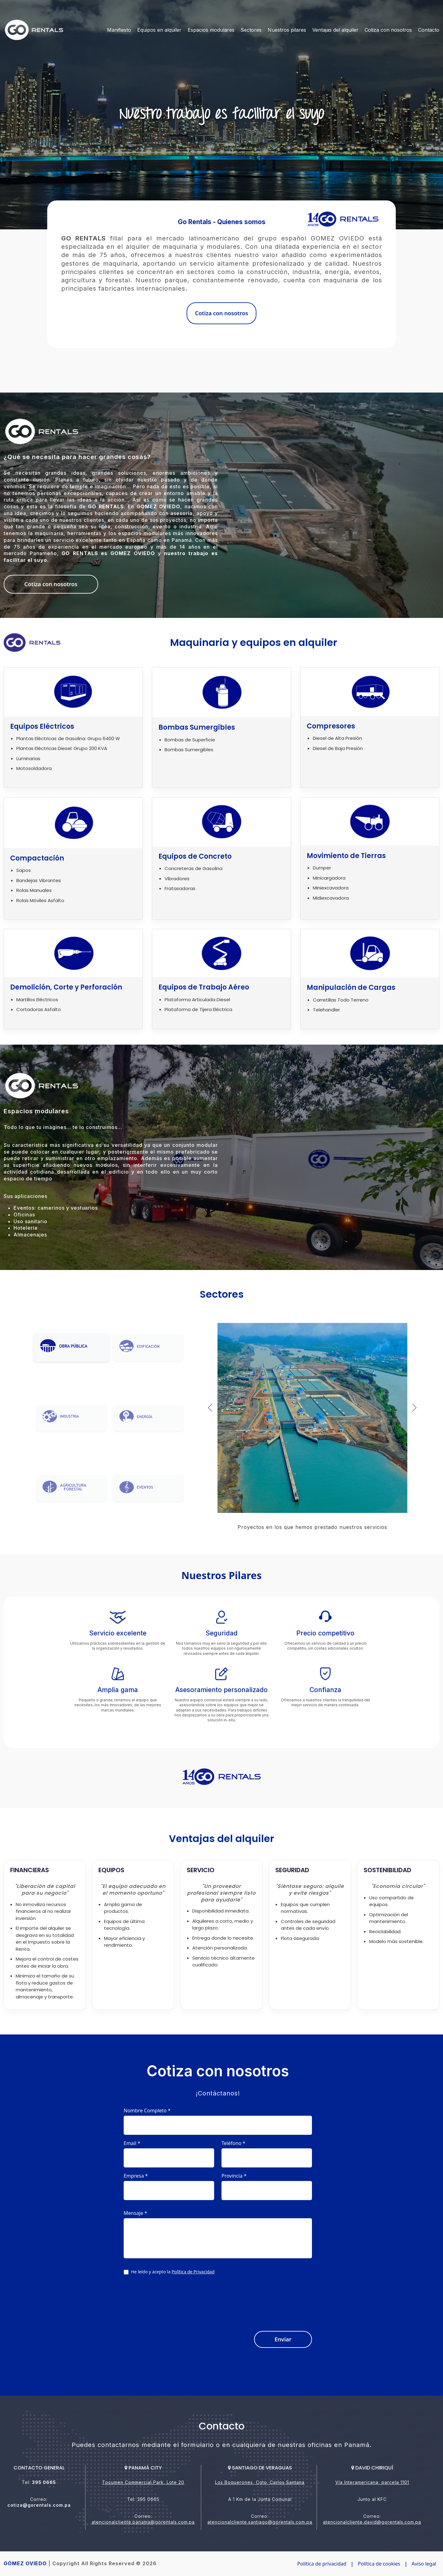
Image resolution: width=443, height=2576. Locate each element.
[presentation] (265, 2300)
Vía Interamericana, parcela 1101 (372, 2482)
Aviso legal (424, 2563)
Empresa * (136, 2175)
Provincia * (234, 2175)
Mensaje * (135, 2213)
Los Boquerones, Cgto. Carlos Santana (260, 2482)
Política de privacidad (321, 2563)
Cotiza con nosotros (388, 30)
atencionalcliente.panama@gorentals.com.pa (143, 2522)
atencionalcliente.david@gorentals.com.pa (372, 2522)
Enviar (283, 2339)
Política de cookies (379, 2563)
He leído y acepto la (172, 2272)
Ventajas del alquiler (335, 30)
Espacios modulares (211, 30)
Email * (132, 2143)
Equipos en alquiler (159, 30)
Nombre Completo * (147, 2110)
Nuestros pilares (287, 30)
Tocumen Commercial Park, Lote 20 (143, 2482)
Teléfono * (233, 2143)
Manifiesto (119, 30)
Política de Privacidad (193, 2272)
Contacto (428, 30)
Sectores (251, 30)
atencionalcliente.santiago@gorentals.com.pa (259, 2522)
